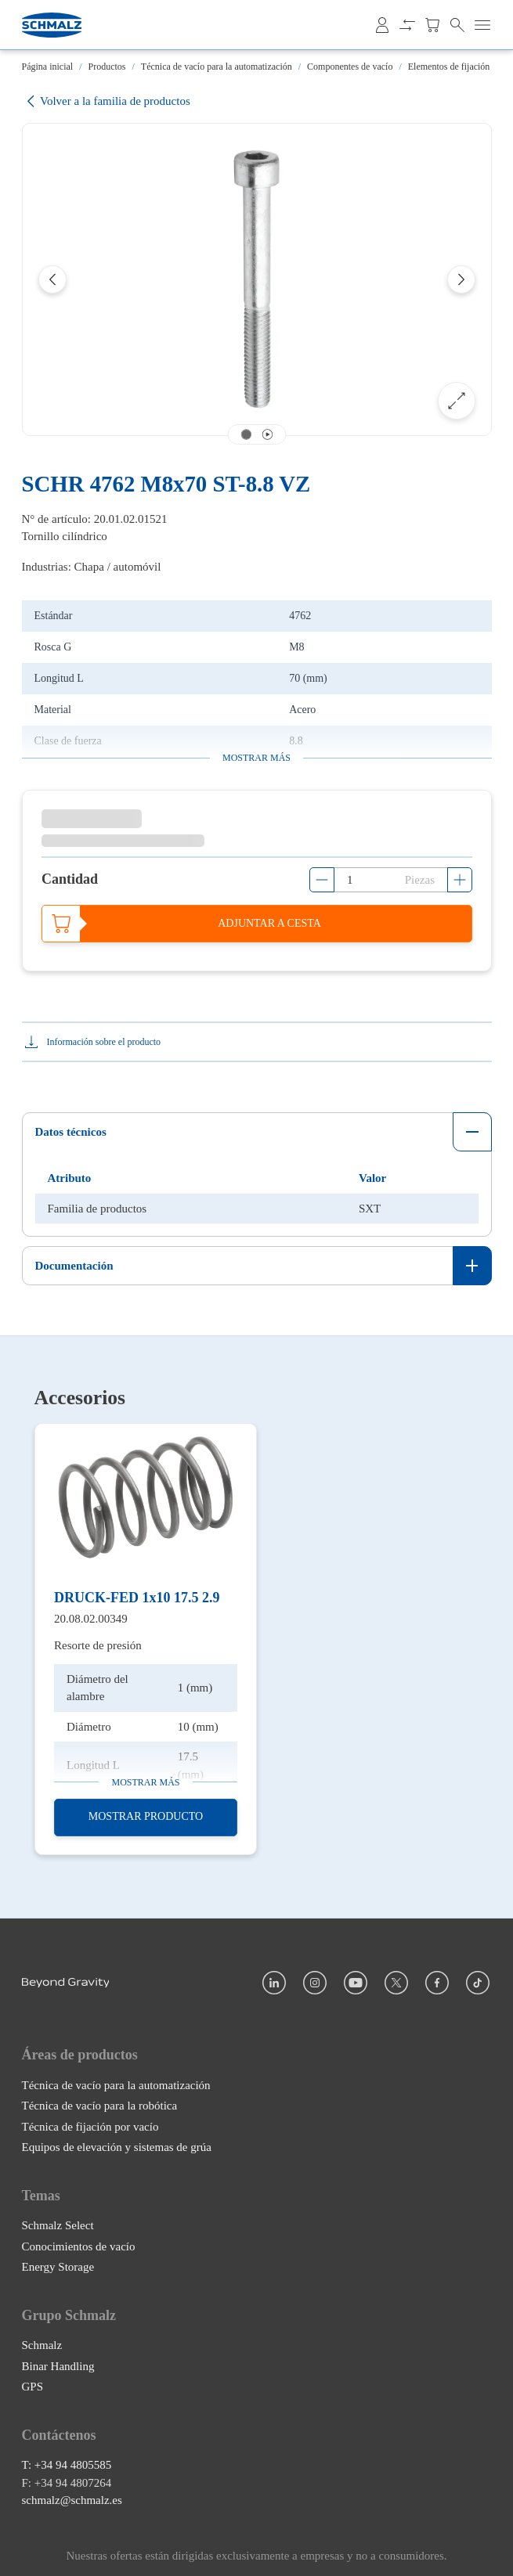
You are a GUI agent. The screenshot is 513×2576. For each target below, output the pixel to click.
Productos (107, 66)
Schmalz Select (58, 2225)
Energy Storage (58, 2267)
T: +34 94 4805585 (67, 2465)
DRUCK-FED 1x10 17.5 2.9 (137, 1597)
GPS (33, 2387)
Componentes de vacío (349, 66)
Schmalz (42, 2346)
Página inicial (48, 66)
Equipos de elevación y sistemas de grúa (116, 2147)
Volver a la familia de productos (106, 101)
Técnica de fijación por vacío (90, 2126)
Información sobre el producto (104, 1041)
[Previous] (52, 279)
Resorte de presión (98, 1645)
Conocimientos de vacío (78, 2246)
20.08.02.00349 (91, 1618)
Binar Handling (58, 2366)
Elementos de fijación (449, 66)
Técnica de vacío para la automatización (216, 66)
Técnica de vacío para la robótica (100, 2105)
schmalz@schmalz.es (72, 2501)
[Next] (461, 279)
